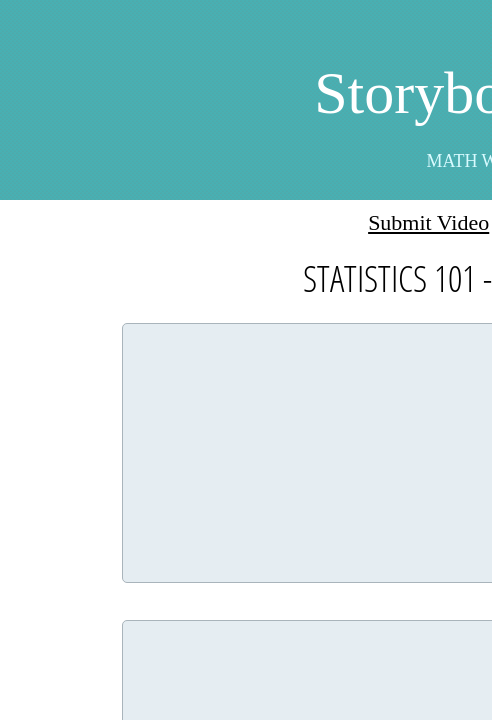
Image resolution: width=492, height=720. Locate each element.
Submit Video (428, 222)
